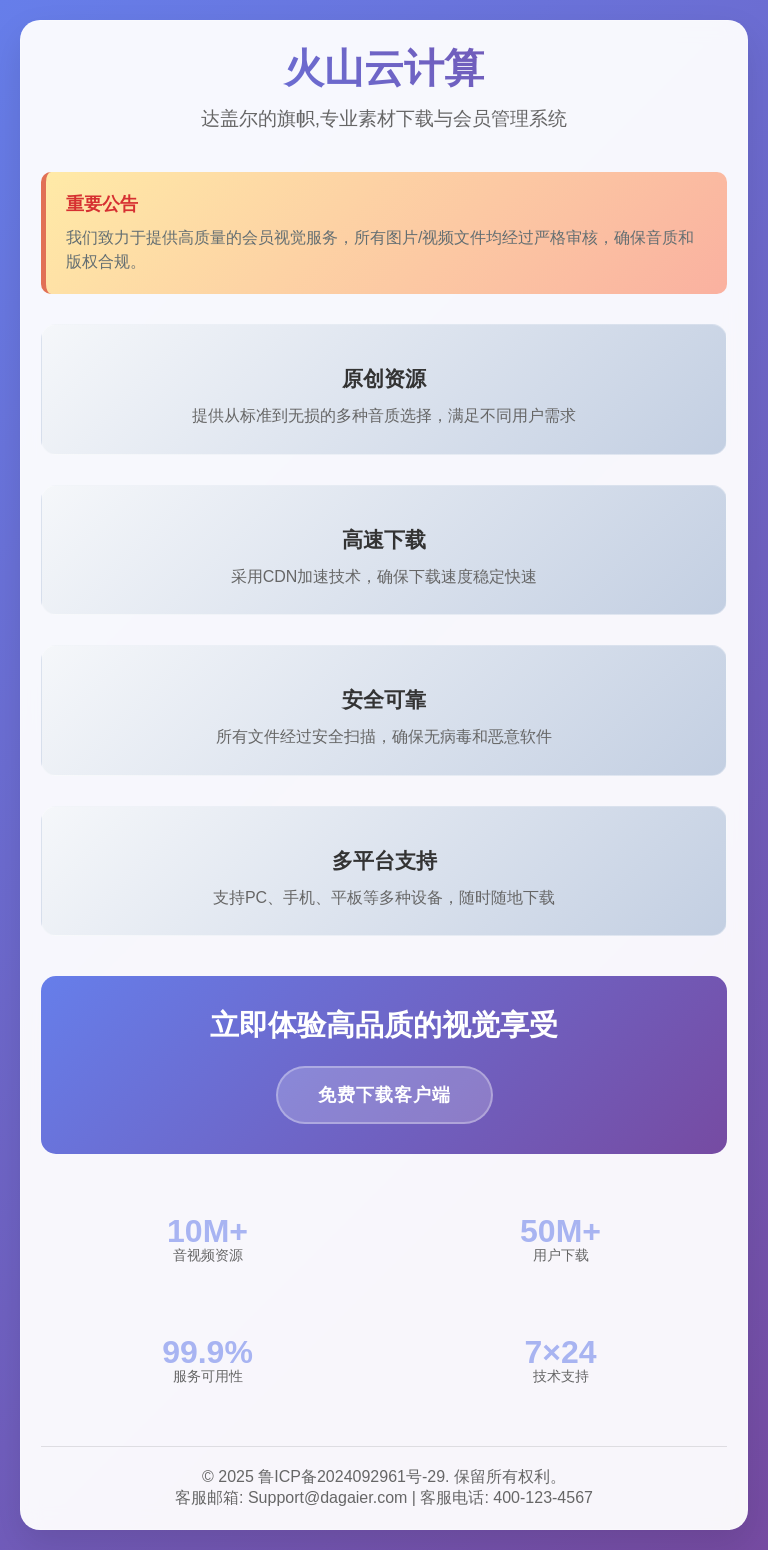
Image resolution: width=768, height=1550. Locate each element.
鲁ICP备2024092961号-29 (351, 1476)
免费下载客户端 (384, 1095)
